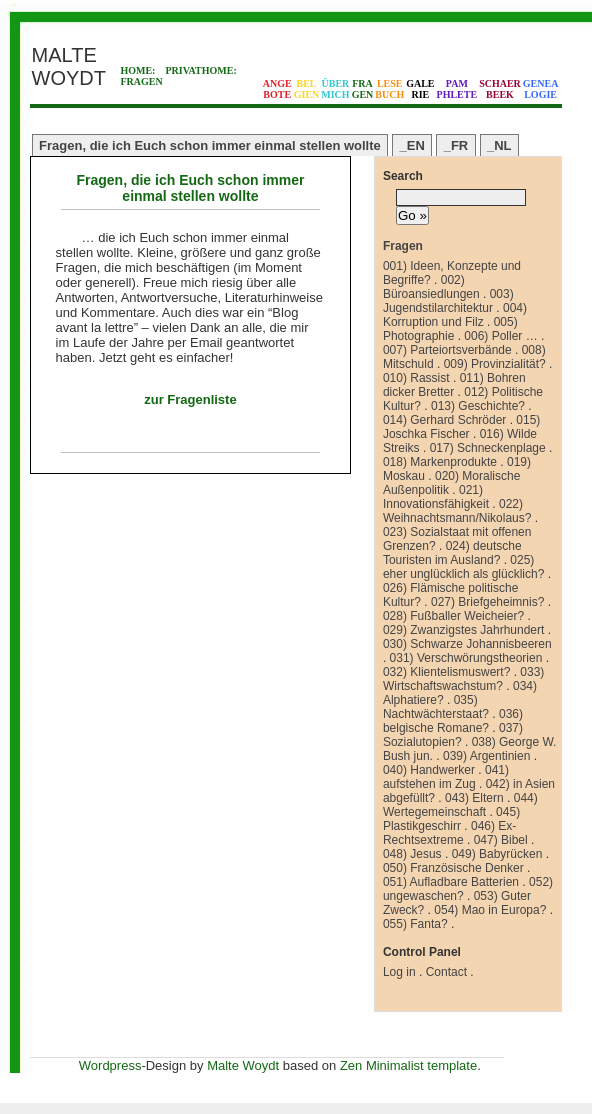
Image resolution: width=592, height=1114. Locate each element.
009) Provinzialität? (495, 364)
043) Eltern (474, 798)
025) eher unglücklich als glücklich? (463, 567)
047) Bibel (501, 840)
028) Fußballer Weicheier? (453, 616)
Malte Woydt (243, 1065)
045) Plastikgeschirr (451, 819)
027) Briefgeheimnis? (487, 602)
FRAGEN (141, 81)
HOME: (137, 70)
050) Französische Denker (453, 868)
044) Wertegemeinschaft (460, 805)
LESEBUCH (389, 89)
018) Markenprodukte (440, 462)
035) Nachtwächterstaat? (436, 707)
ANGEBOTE (277, 89)
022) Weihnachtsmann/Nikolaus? (457, 511)
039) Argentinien (486, 756)
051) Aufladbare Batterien (451, 882)
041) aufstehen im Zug (446, 777)
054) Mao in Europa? (490, 910)
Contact (446, 972)
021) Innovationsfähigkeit (436, 497)
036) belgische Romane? (453, 721)
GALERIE (420, 89)
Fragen (403, 246)
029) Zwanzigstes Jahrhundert (463, 630)
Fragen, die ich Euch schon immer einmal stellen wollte (210, 145)
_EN (412, 145)
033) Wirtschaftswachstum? (463, 679)
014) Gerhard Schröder (444, 420)
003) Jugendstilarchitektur (448, 301)
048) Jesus (412, 854)
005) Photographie (450, 329)
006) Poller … (500, 336)
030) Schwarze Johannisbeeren (467, 644)
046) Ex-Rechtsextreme (449, 833)
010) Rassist (416, 378)
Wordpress (110, 1065)
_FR (456, 145)
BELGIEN (307, 89)
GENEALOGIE (541, 89)
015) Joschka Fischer (461, 427)
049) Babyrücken (497, 854)
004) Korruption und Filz (455, 315)
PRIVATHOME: (200, 70)
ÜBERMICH (335, 89)
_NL (499, 145)
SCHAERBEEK (500, 89)
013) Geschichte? (478, 406)
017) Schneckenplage (488, 448)
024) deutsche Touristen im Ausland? (452, 553)
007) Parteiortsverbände (447, 350)
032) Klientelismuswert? (446, 672)
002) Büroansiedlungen (431, 287)
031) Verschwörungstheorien (466, 658)
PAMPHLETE (457, 89)
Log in (399, 972)
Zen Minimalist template (408, 1065)
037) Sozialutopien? (453, 735)
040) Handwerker (429, 770)
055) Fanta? (415, 924)
